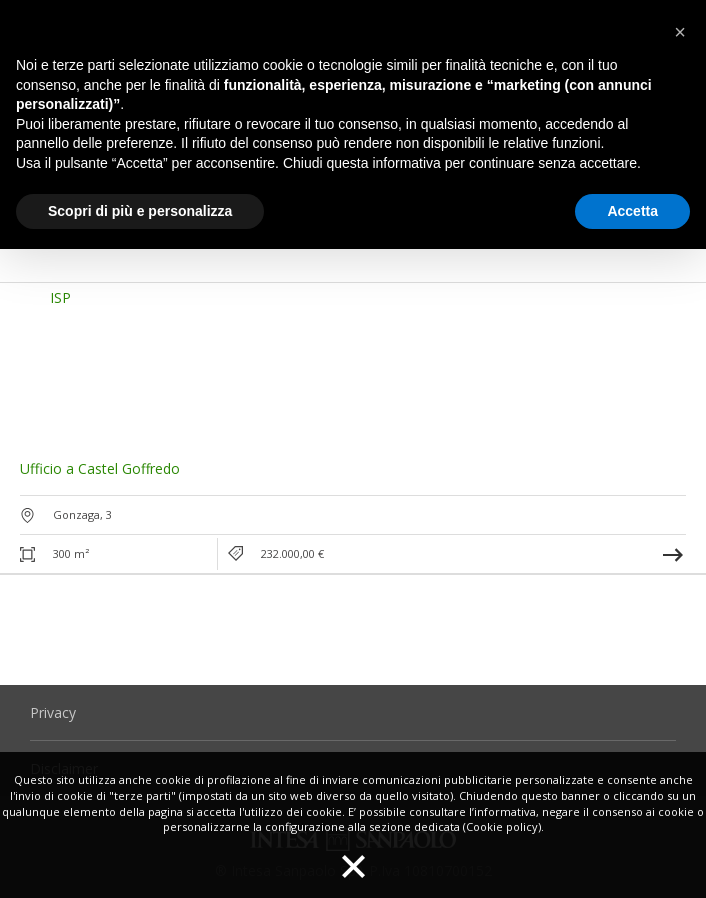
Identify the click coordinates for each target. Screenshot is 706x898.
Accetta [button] (632, 211)
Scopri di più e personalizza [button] (140, 211)
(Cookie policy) (502, 826)
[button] (53, 363)
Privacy (53, 712)
